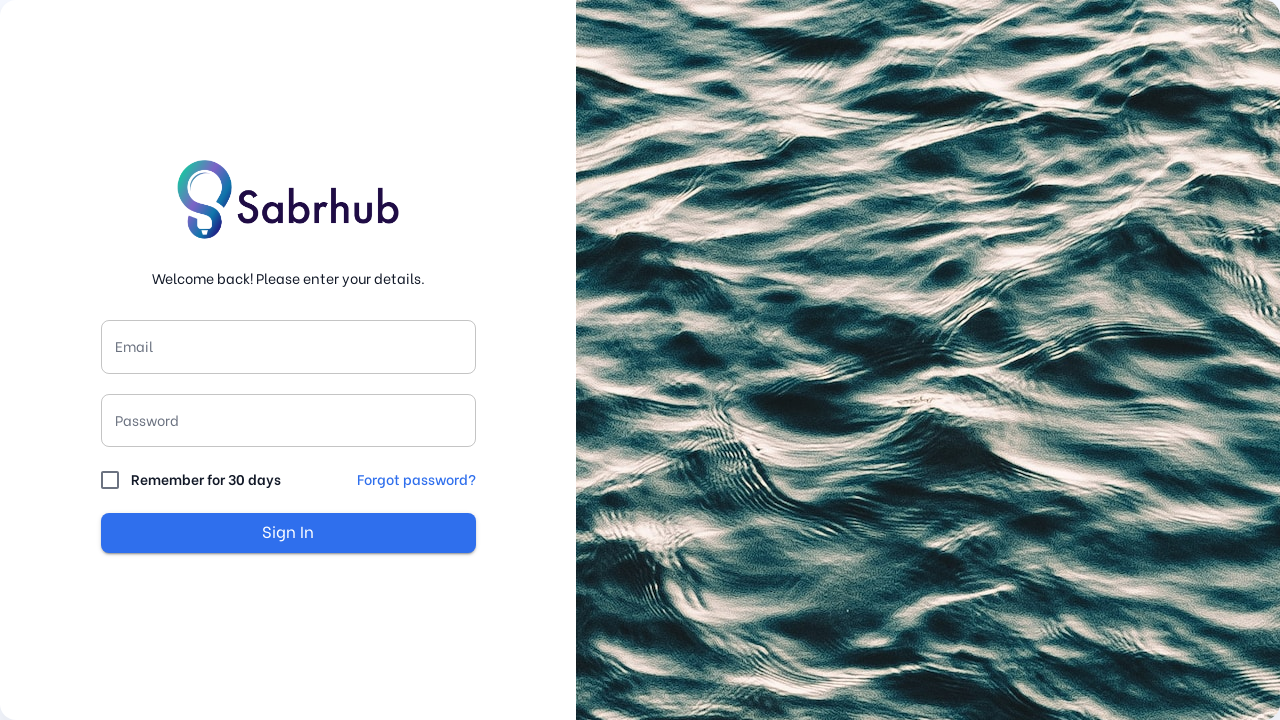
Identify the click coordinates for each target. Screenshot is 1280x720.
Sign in (288, 533)
